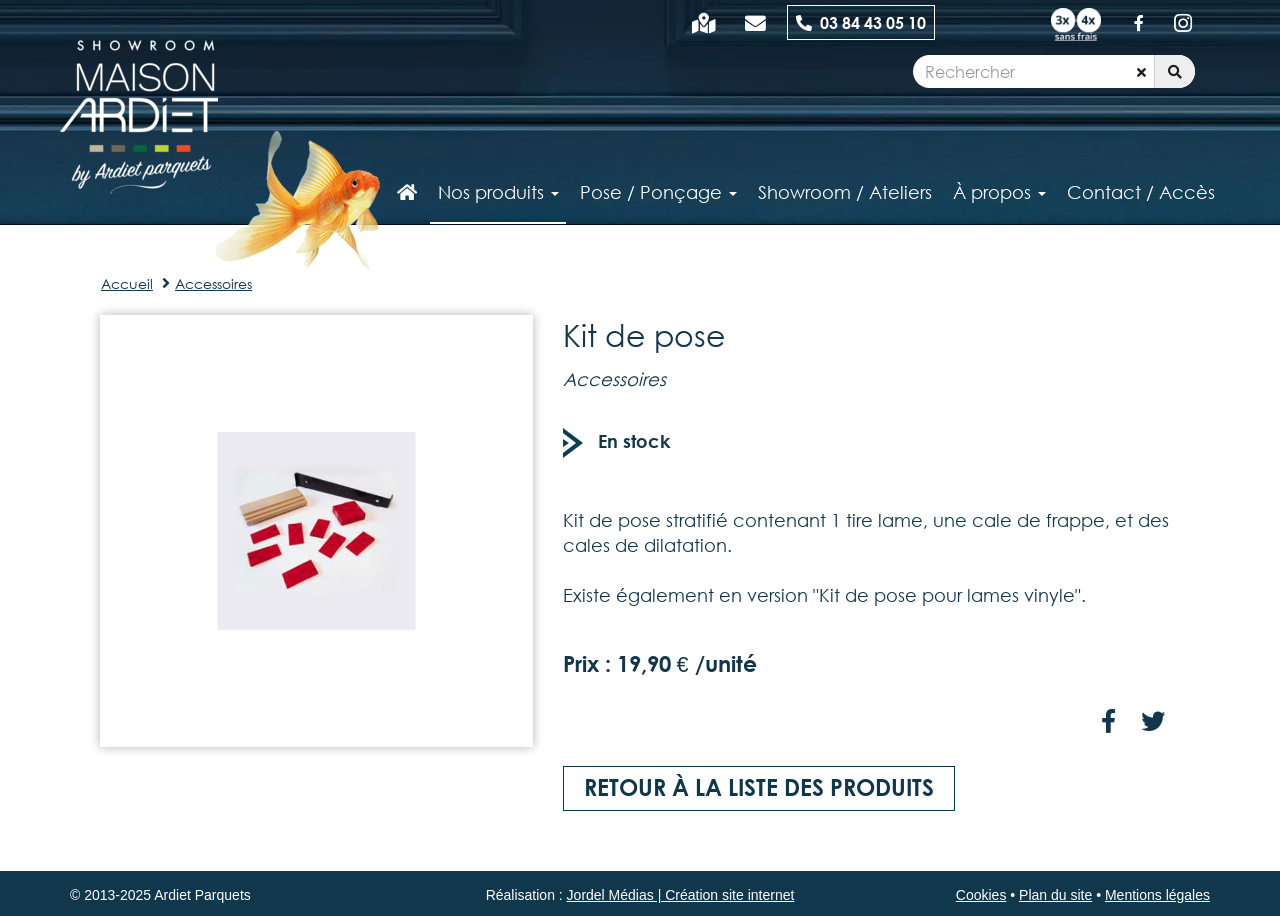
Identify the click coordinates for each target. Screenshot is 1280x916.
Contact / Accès (1141, 192)
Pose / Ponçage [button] (658, 192)
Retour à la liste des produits (759, 787)
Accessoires (213, 283)
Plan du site (1055, 895)
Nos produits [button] (498, 192)
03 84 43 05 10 (861, 22)
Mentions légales (1157, 895)
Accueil (127, 283)
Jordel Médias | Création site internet (681, 895)
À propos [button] (999, 192)
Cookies (981, 895)
